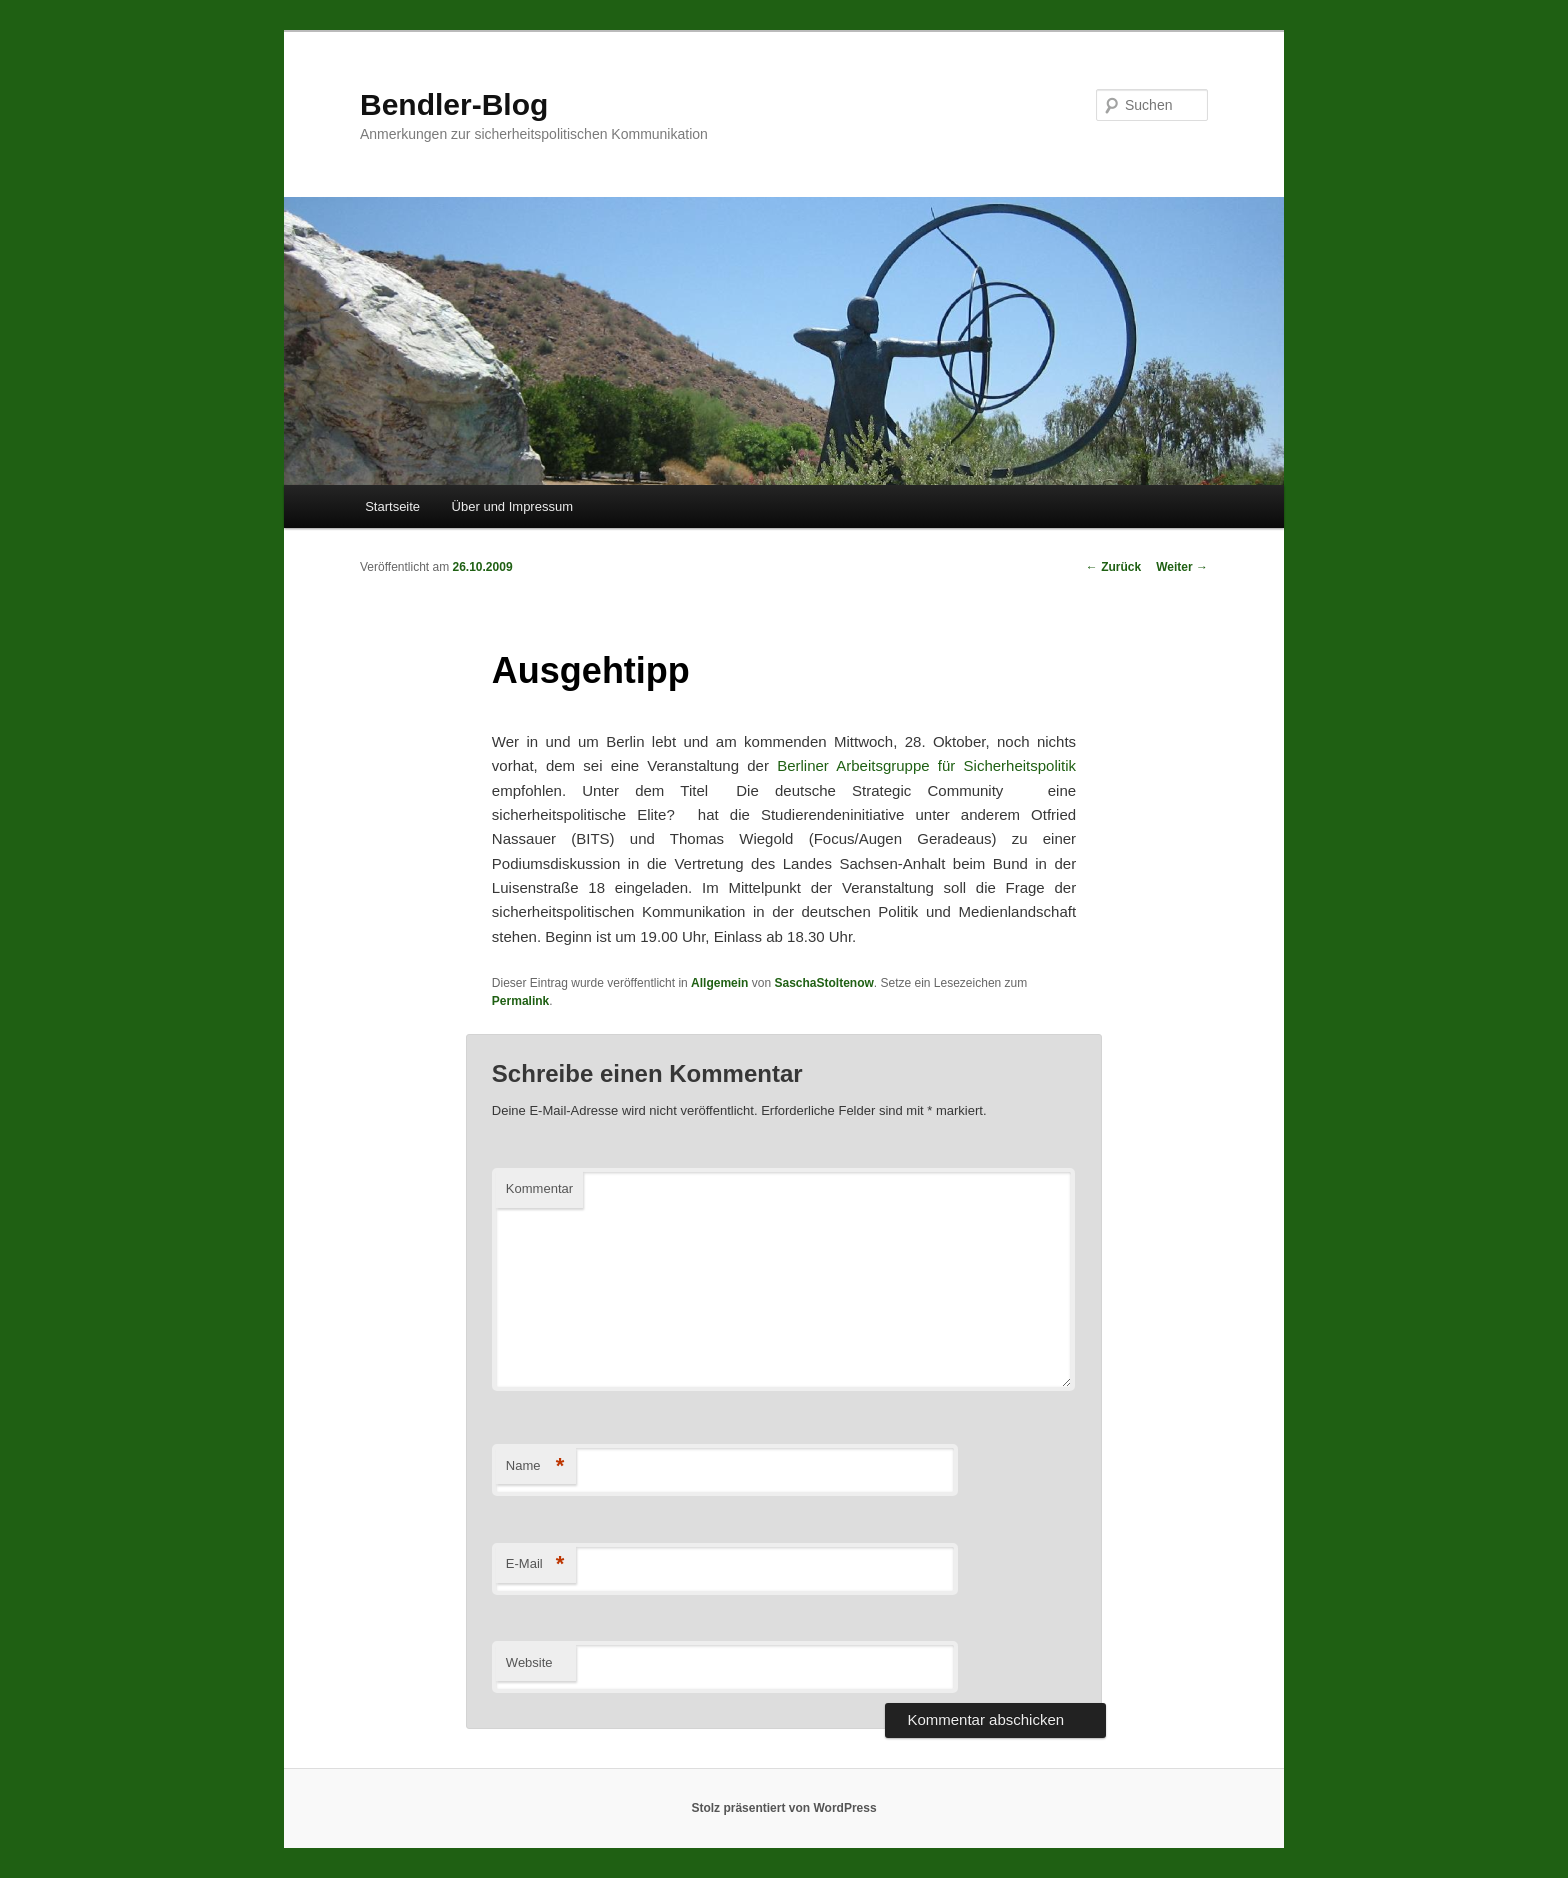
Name (535, 1466)
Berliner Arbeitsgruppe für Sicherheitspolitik (926, 765)
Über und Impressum (512, 506)
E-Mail (535, 1564)
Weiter (1182, 567)
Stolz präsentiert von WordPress (783, 1808)
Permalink (520, 1001)
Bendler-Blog (454, 104)
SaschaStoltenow (823, 983)
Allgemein (719, 983)
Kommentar (539, 1188)
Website (529, 1662)
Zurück (1113, 567)
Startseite (392, 506)
